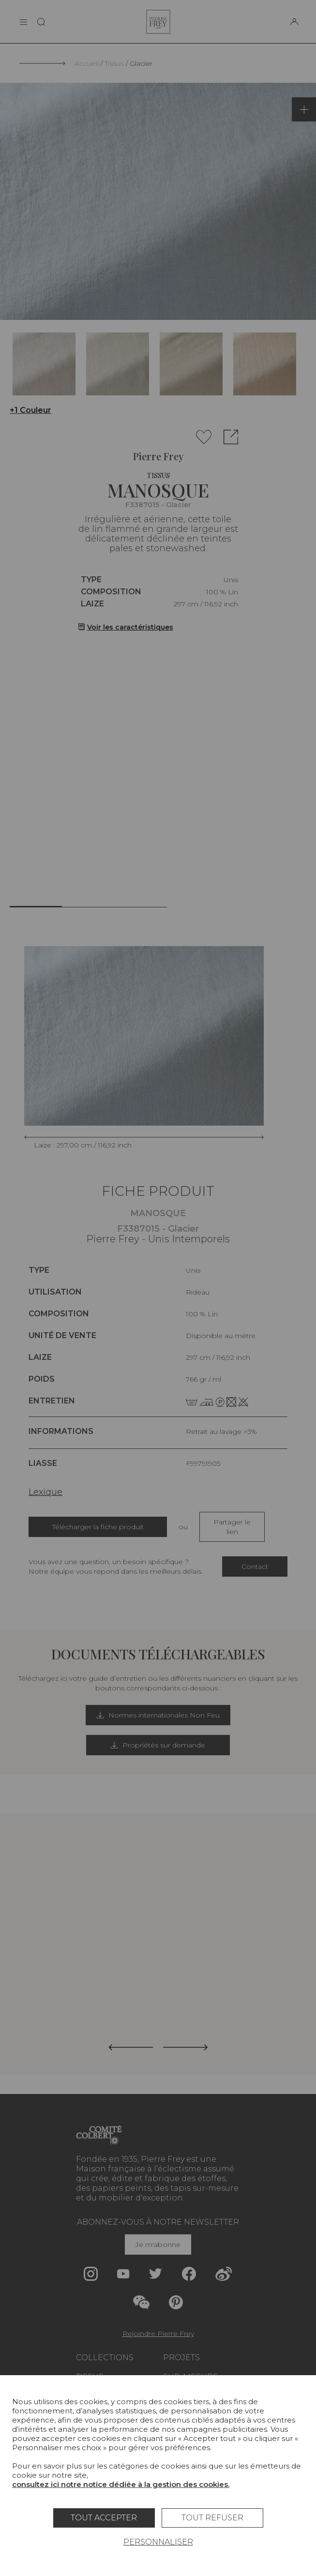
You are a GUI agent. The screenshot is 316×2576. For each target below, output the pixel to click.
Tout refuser (212, 2517)
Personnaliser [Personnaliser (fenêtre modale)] (158, 2541)
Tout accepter (104, 2517)
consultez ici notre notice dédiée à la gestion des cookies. (120, 2484)
